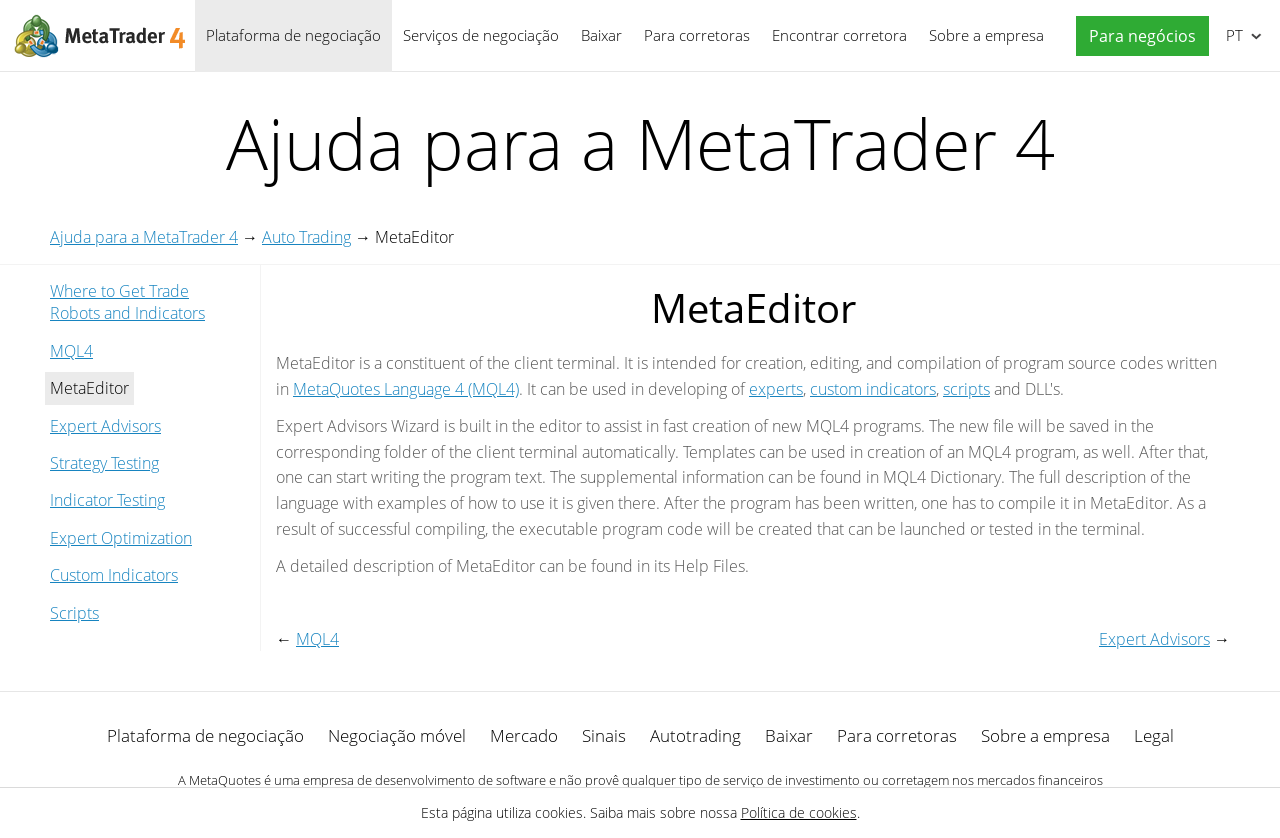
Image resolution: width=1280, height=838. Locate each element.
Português (1232, 35)
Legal (1154, 735)
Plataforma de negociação (293, 35)
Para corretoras (697, 35)
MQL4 (71, 351)
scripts (966, 389)
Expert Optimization (121, 538)
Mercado (524, 735)
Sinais (604, 735)
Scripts (74, 613)
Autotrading (695, 735)
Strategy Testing (104, 463)
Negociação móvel (397, 735)
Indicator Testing (107, 500)
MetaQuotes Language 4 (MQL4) (406, 389)
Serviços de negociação (481, 35)
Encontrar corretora (839, 35)
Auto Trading (306, 237)
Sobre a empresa (986, 35)
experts (776, 389)
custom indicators (873, 389)
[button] (1137, 36)
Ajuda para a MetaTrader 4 (144, 237)
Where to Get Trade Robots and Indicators (127, 302)
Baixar (601, 35)
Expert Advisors (105, 426)
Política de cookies (799, 812)
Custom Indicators (114, 575)
